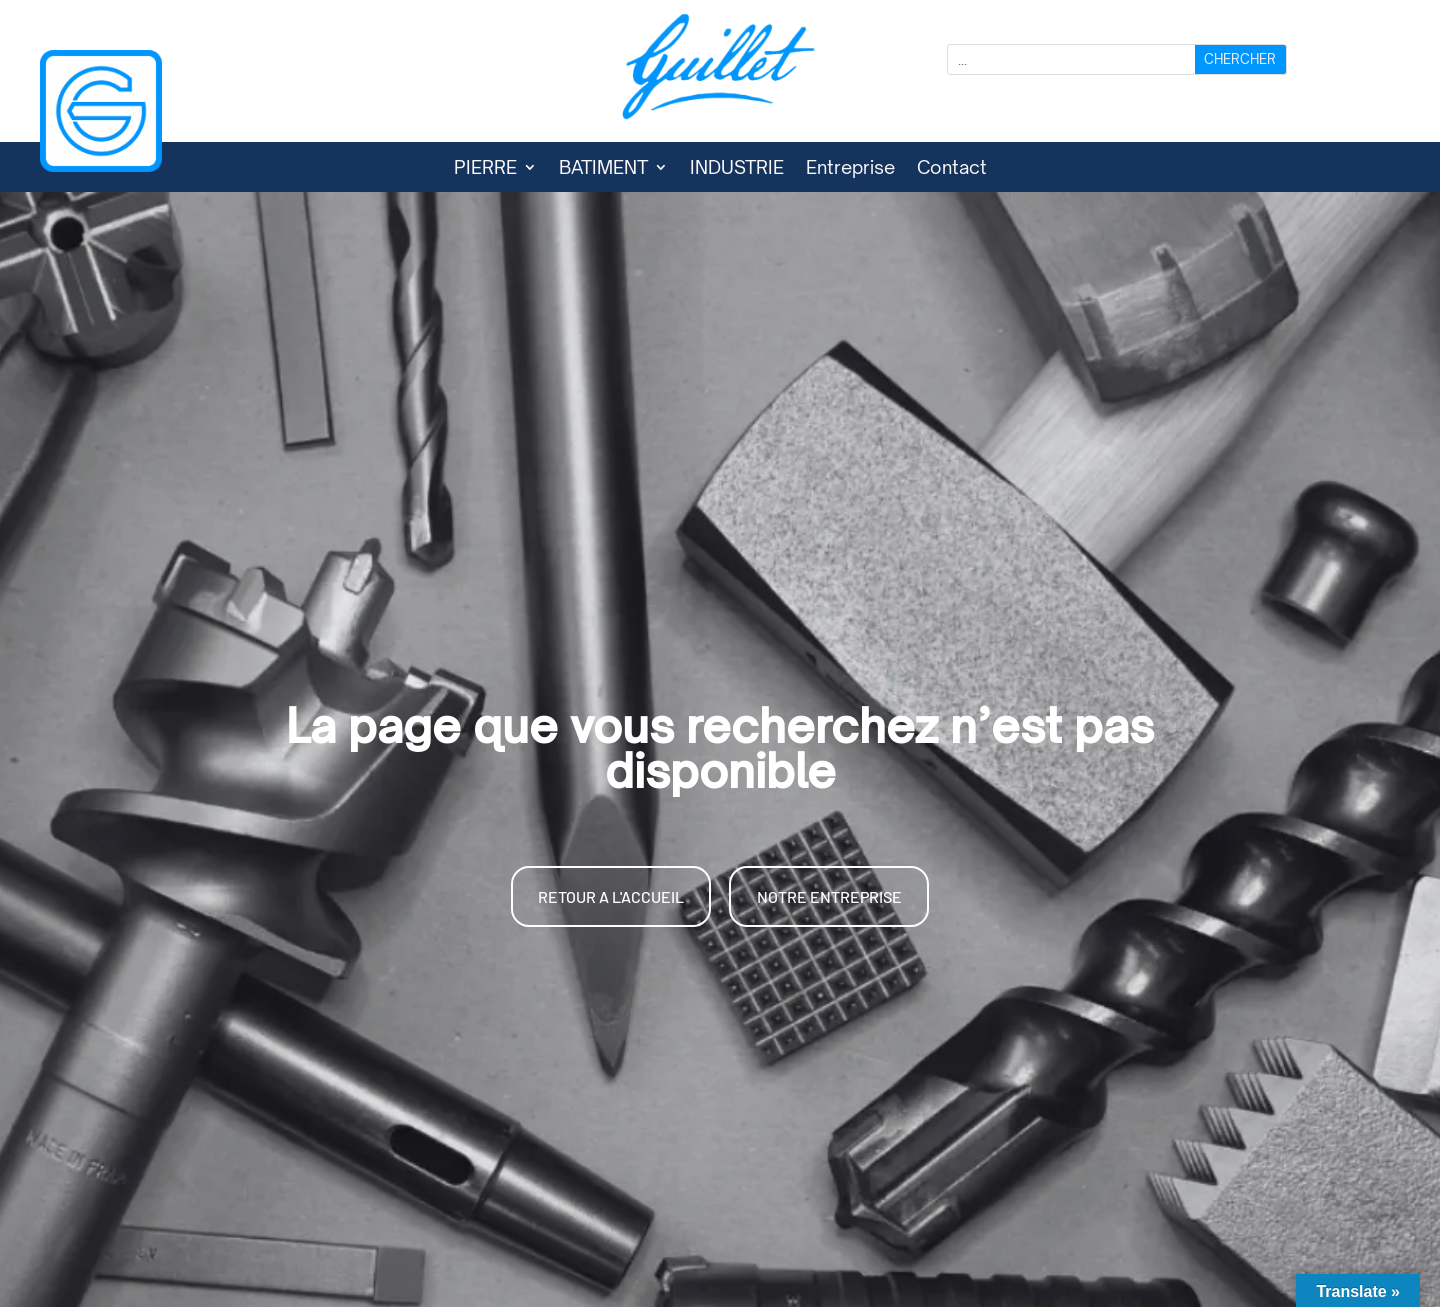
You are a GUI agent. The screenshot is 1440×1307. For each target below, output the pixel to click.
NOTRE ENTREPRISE (829, 896)
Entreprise (850, 169)
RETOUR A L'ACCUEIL (611, 896)
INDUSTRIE (737, 169)
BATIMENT (603, 169)
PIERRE (485, 169)
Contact (952, 169)
